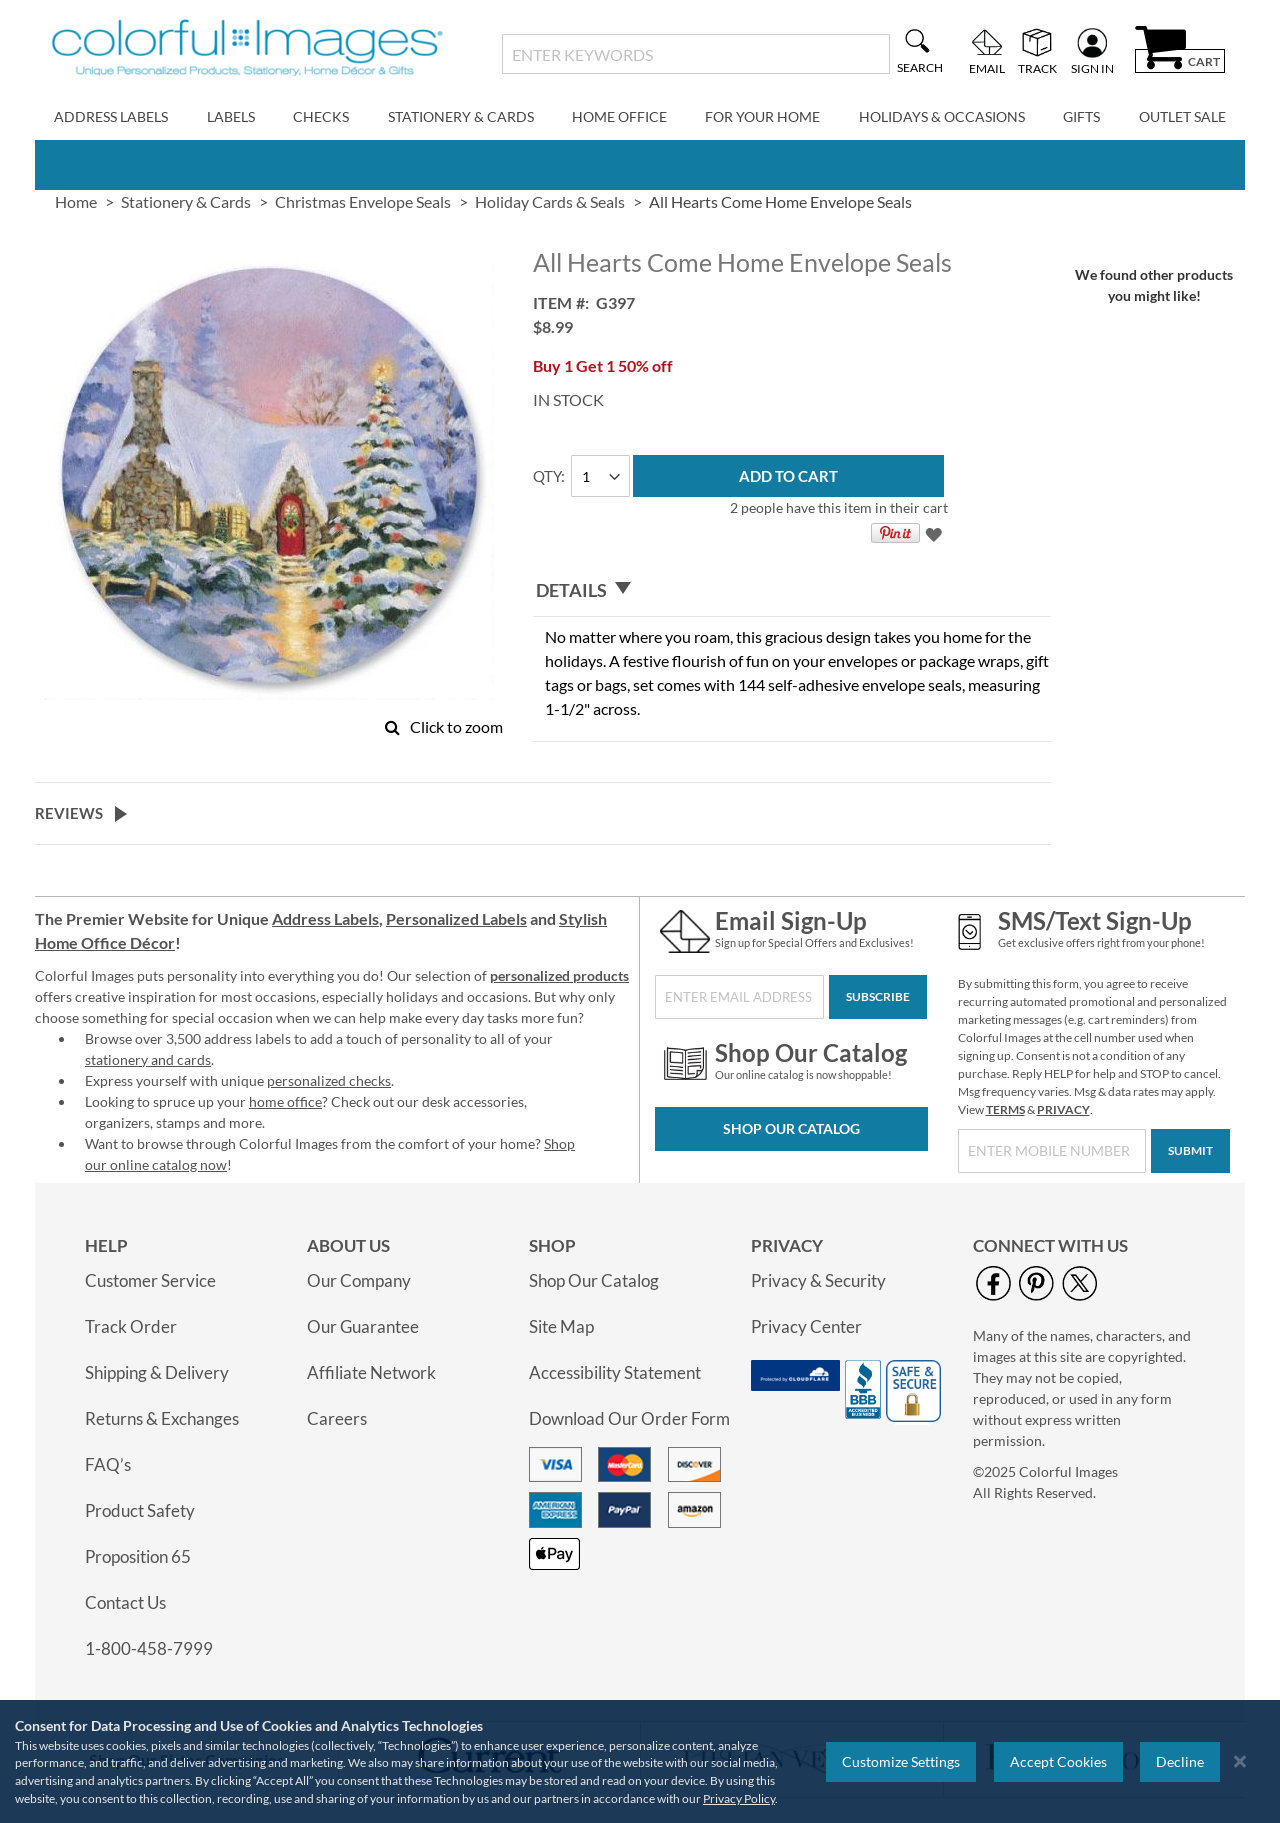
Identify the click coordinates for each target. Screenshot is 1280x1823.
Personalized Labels (456, 918)
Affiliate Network (371, 1372)
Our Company (359, 1280)
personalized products (559, 975)
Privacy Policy (739, 1798)
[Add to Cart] (788, 476)
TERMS (1005, 1109)
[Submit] (1190, 1151)
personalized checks (329, 1080)
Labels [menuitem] (231, 116)
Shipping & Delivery (157, 1372)
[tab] (792, 590)
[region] (640, 1761)
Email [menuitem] (987, 68)
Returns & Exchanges (162, 1418)
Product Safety (140, 1510)
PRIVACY (1063, 1109)
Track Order (131, 1326)
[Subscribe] (878, 997)
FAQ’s (108, 1464)
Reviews (69, 813)
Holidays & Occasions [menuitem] (942, 116)
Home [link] (76, 201)
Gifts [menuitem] (1081, 116)
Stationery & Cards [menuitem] (461, 116)
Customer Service (150, 1280)
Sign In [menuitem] (1092, 68)
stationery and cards (148, 1059)
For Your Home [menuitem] (762, 116)
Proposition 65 (138, 1556)
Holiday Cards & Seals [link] (550, 201)
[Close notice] (1240, 1761)
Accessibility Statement (615, 1372)
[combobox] (695, 54)
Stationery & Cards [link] (186, 201)
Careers (337, 1418)
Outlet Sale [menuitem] (1182, 116)
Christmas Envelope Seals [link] (363, 201)
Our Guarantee (363, 1326)
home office (285, 1101)
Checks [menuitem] (321, 116)
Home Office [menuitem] (619, 116)
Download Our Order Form (629, 1418)
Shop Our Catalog (791, 1128)
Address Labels (325, 918)
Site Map (561, 1326)
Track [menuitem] (1037, 68)
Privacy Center (806, 1326)
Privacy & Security (818, 1280)
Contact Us (125, 1602)
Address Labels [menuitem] (111, 116)
